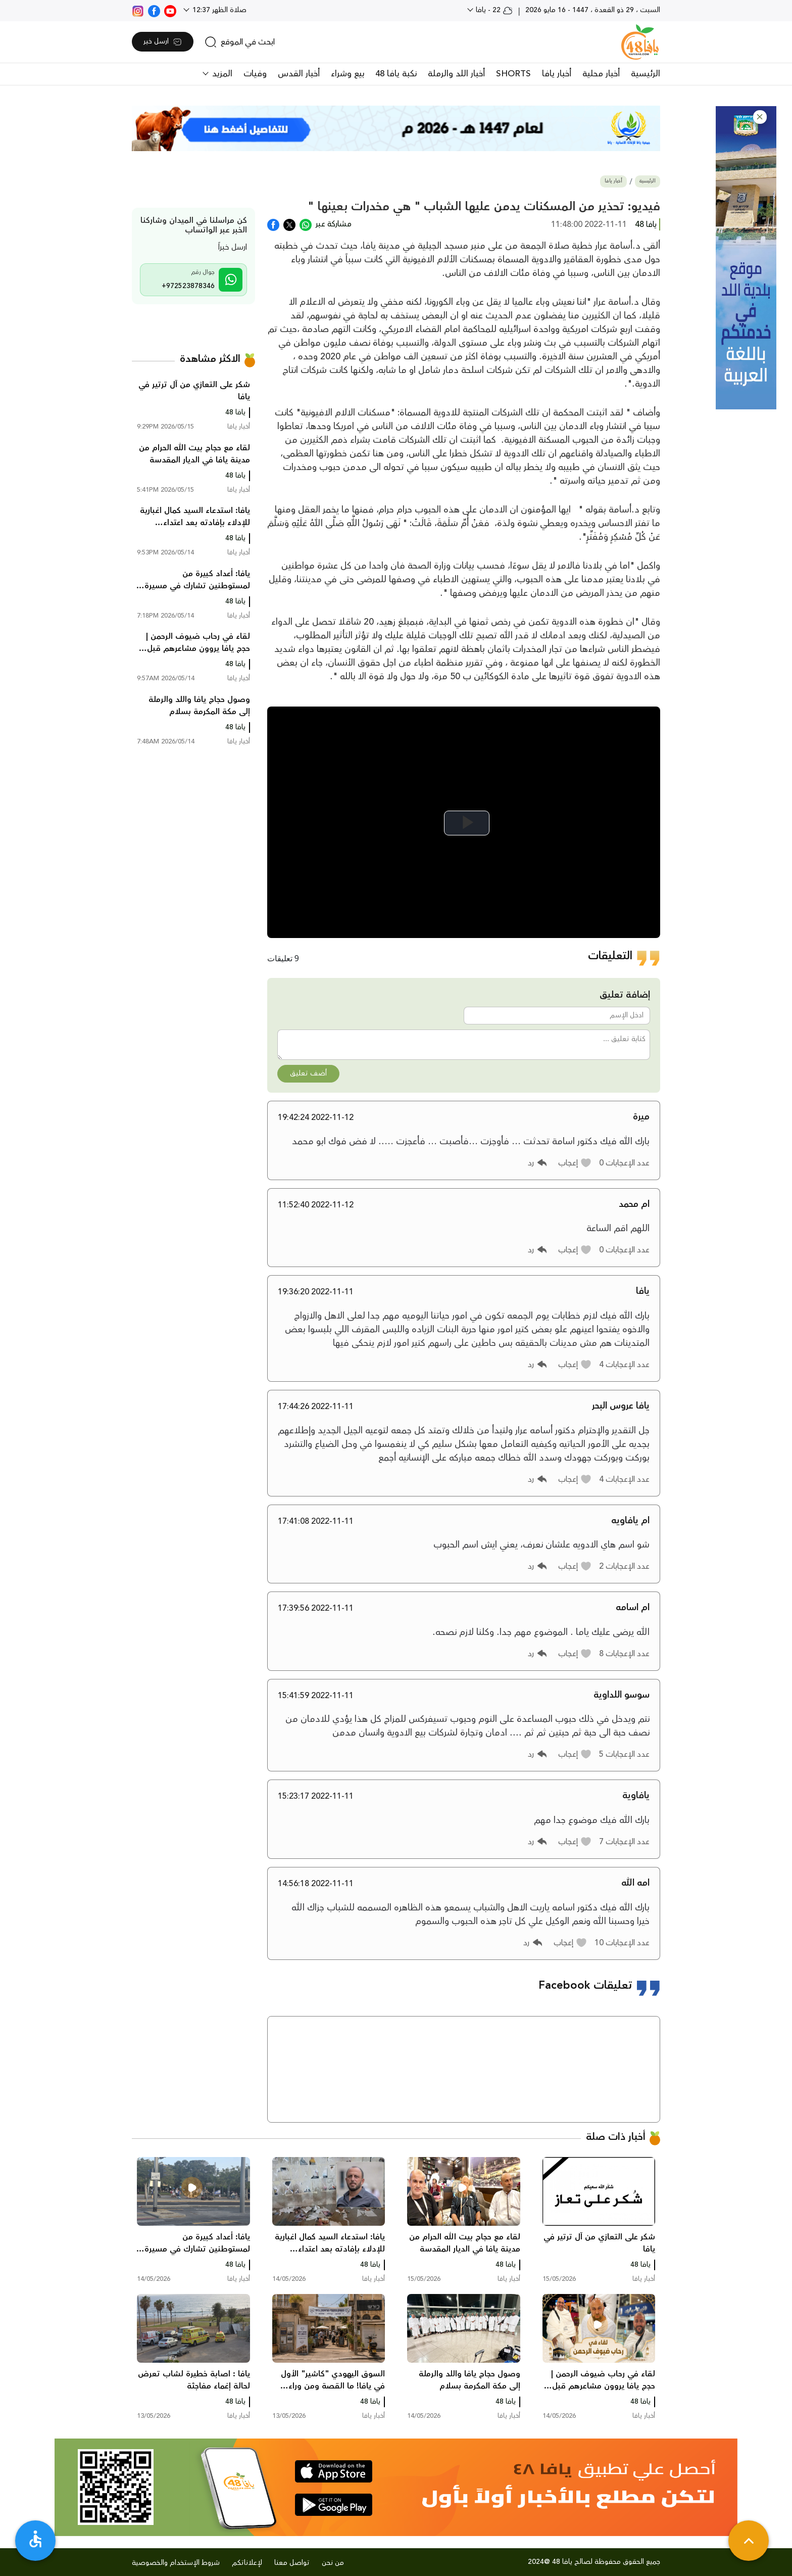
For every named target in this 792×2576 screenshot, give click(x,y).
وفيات (255, 73)
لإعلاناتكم (247, 2562)
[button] (760, 117)
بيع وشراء (347, 73)
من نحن (333, 2562)
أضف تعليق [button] (308, 1073)
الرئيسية (645, 73)
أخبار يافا (556, 73)
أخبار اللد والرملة (456, 73)
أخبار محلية (601, 73)
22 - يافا (493, 10)
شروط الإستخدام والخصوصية (176, 2562)
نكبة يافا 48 (396, 73)
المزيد (221, 73)
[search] (240, 42)
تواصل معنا (292, 2562)
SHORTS (513, 73)
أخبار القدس (299, 73)
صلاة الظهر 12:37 (218, 10)
